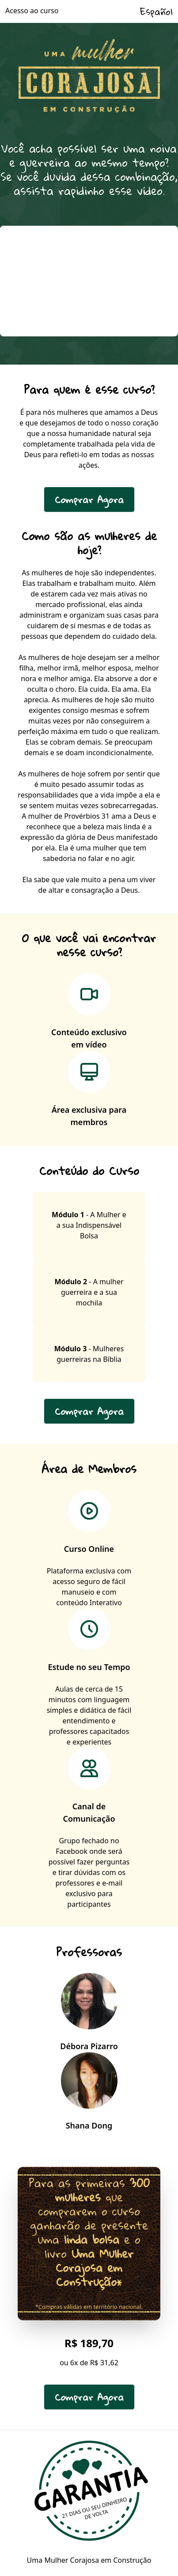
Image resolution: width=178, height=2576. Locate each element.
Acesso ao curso (31, 10)
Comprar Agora (89, 499)
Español (156, 11)
